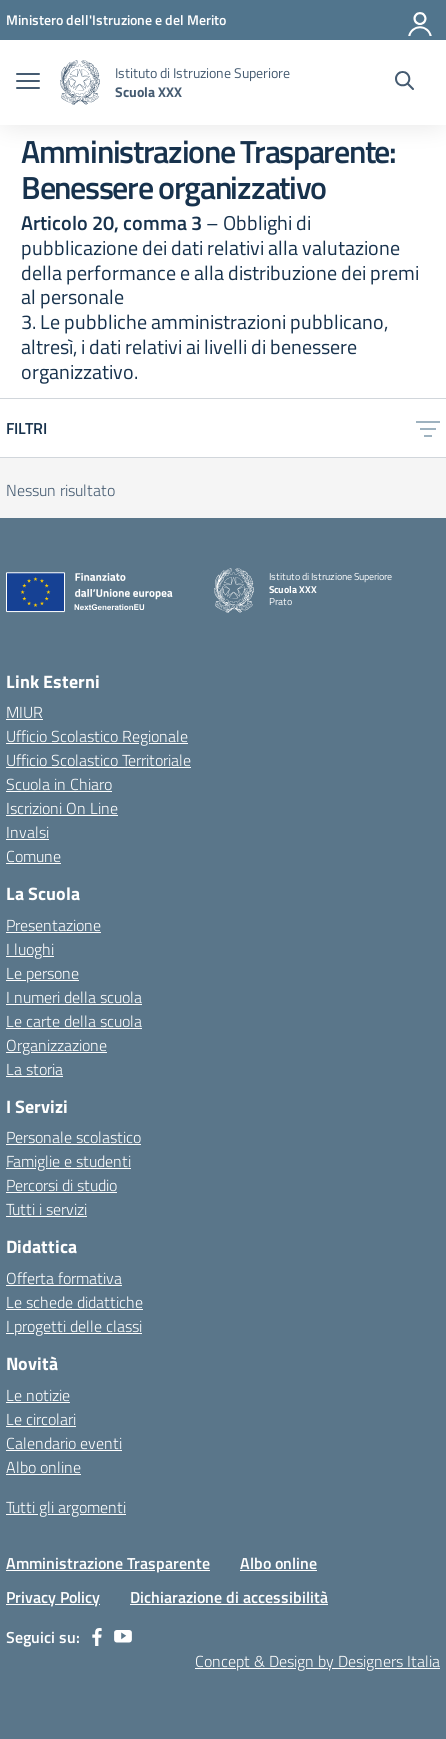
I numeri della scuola (74, 997)
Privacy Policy (53, 1597)
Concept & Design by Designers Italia (317, 1661)
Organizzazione (56, 1045)
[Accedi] (421, 20)
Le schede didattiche (74, 1302)
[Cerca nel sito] (404, 83)
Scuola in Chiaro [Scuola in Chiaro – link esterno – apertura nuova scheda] (59, 784)
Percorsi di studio (61, 1185)
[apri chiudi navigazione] (28, 83)
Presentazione (53, 925)
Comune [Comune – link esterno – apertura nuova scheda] (33, 856)
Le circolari (41, 1419)
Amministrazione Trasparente (108, 1563)
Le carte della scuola (74, 1021)
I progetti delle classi (74, 1326)
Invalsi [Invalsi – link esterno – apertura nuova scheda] (27, 832)
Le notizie (38, 1395)
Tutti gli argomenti (66, 1507)
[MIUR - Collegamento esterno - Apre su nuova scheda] (116, 19)
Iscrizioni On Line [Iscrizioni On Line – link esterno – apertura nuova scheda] (62, 808)
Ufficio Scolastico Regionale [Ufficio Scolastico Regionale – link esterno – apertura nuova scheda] (97, 736)
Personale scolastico (73, 1137)
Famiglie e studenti (68, 1161)
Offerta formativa (64, 1278)
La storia (34, 1069)
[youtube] (123, 1637)
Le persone (42, 973)
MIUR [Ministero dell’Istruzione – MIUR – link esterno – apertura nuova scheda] (24, 712)
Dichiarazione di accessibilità (229, 1597)
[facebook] (97, 1637)
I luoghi (30, 949)
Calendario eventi (64, 1443)
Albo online (43, 1467)
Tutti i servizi (46, 1209)
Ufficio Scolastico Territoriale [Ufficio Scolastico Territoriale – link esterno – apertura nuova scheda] (98, 760)
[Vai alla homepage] (80, 82)
